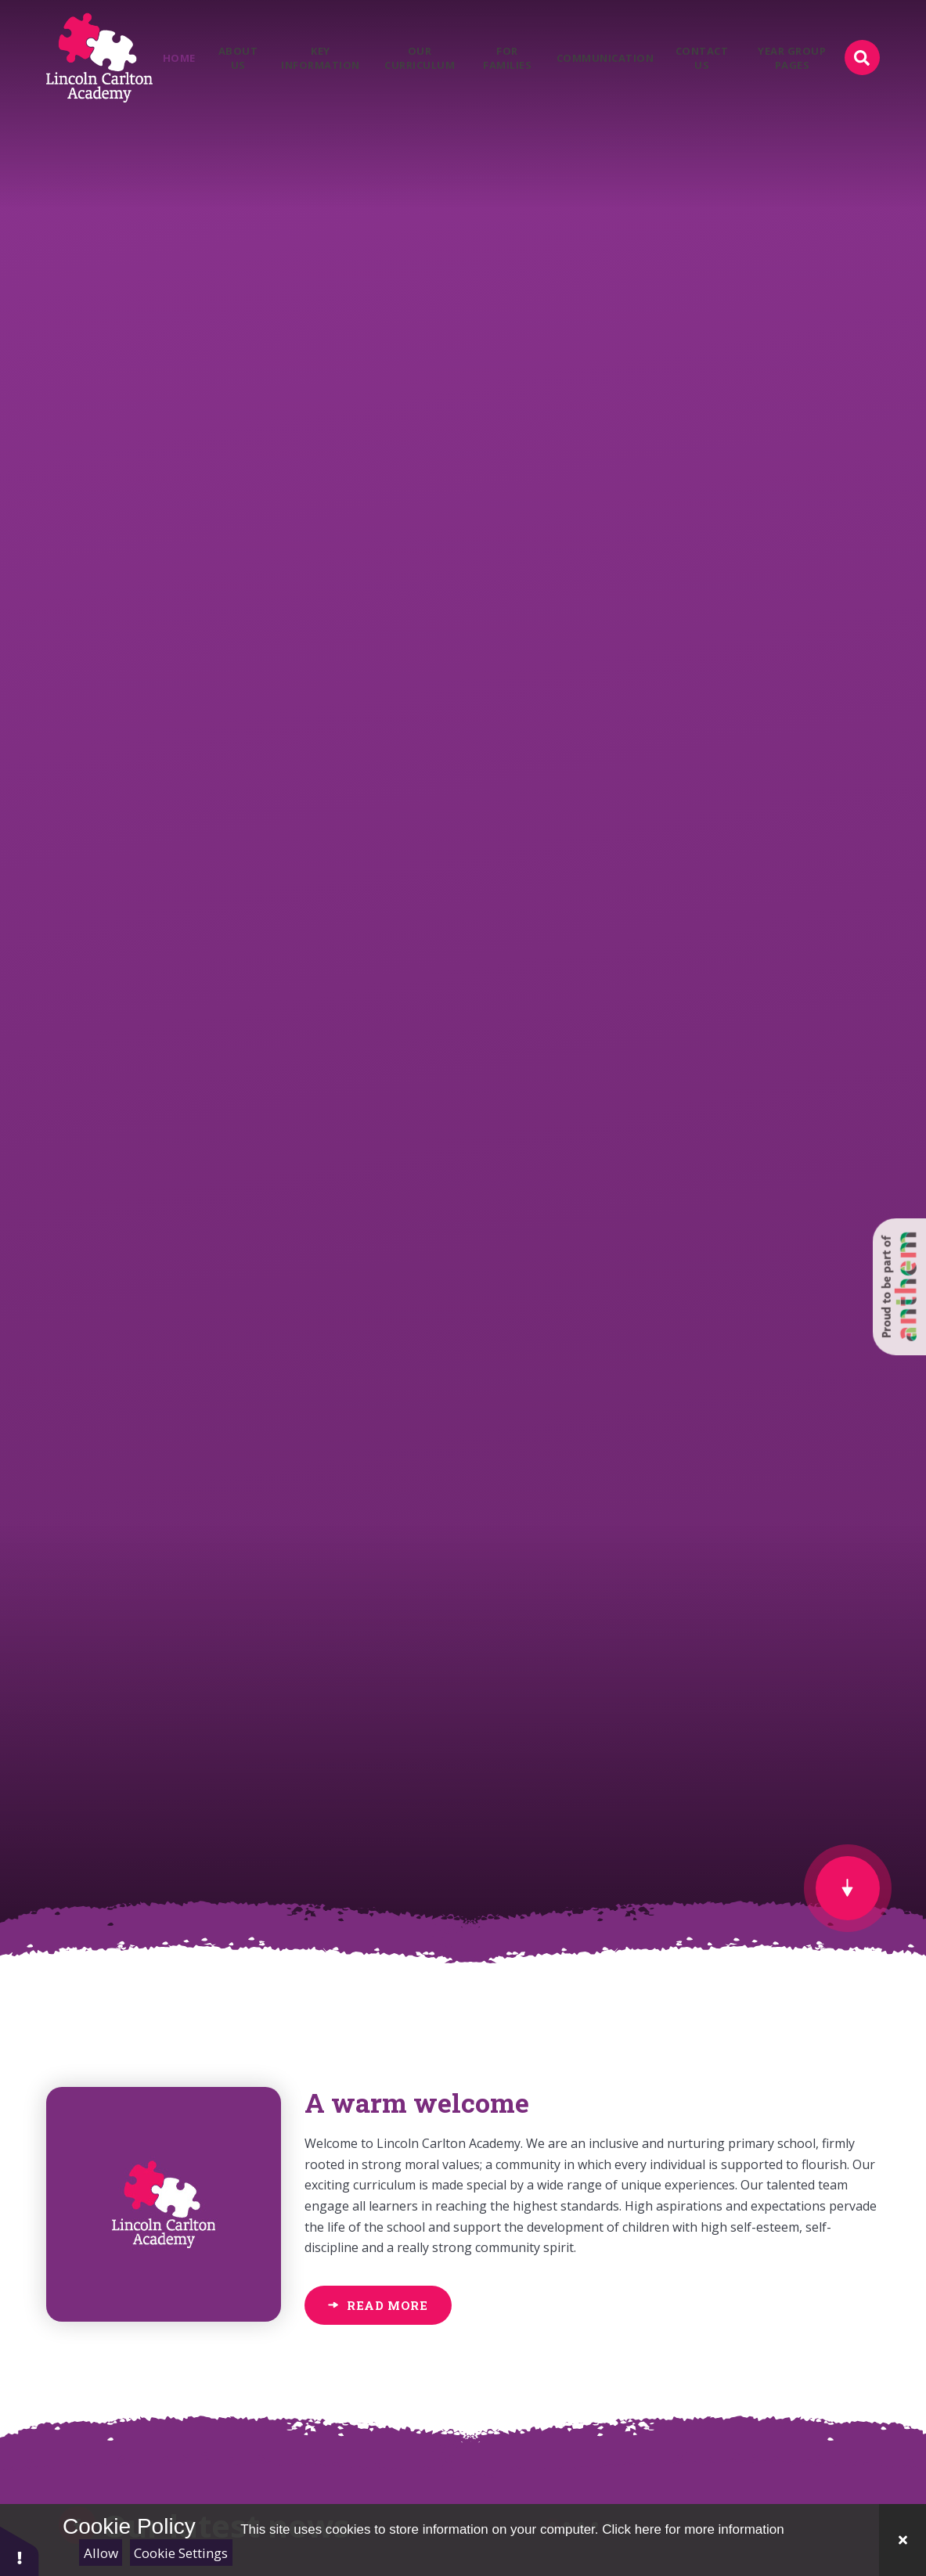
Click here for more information (693, 2529)
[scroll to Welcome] (848, 1888)
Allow (101, 2553)
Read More (387, 2305)
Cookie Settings (181, 2553)
